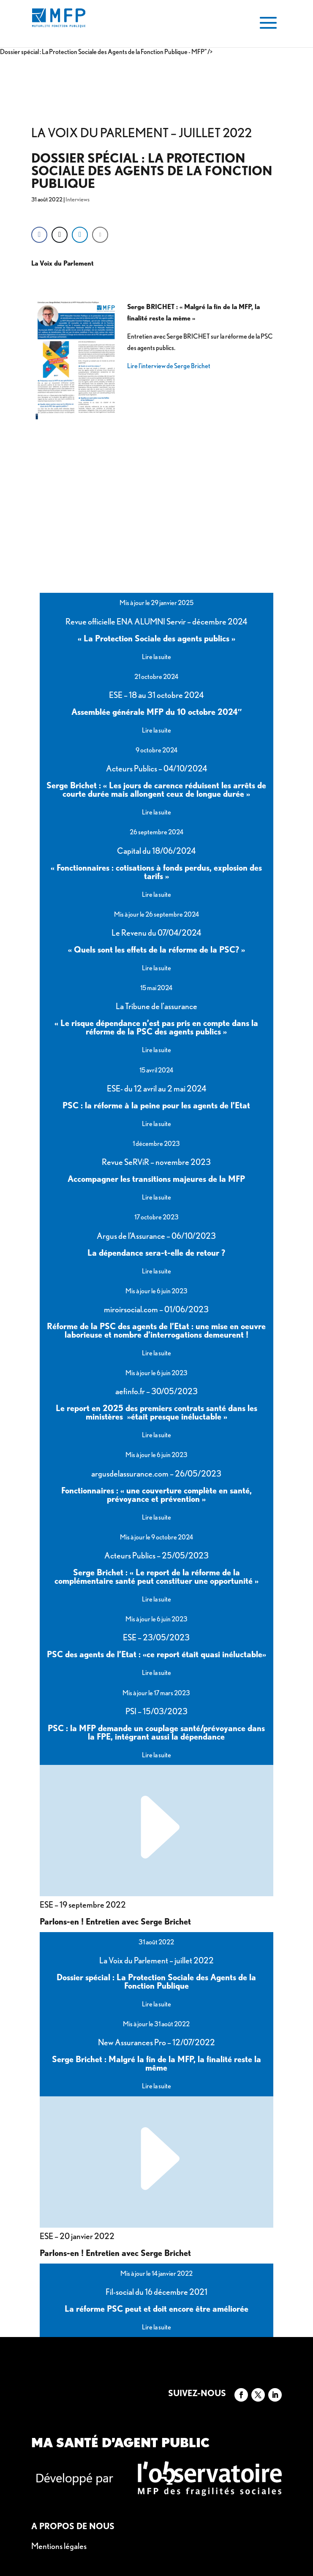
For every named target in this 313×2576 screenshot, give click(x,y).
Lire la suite (156, 657)
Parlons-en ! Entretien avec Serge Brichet (115, 1913)
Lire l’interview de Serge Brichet (168, 366)
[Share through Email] (100, 235)
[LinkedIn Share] (80, 235)
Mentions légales (59, 2546)
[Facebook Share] (39, 235)
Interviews (77, 199)
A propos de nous (72, 2526)
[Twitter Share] (60, 235)
